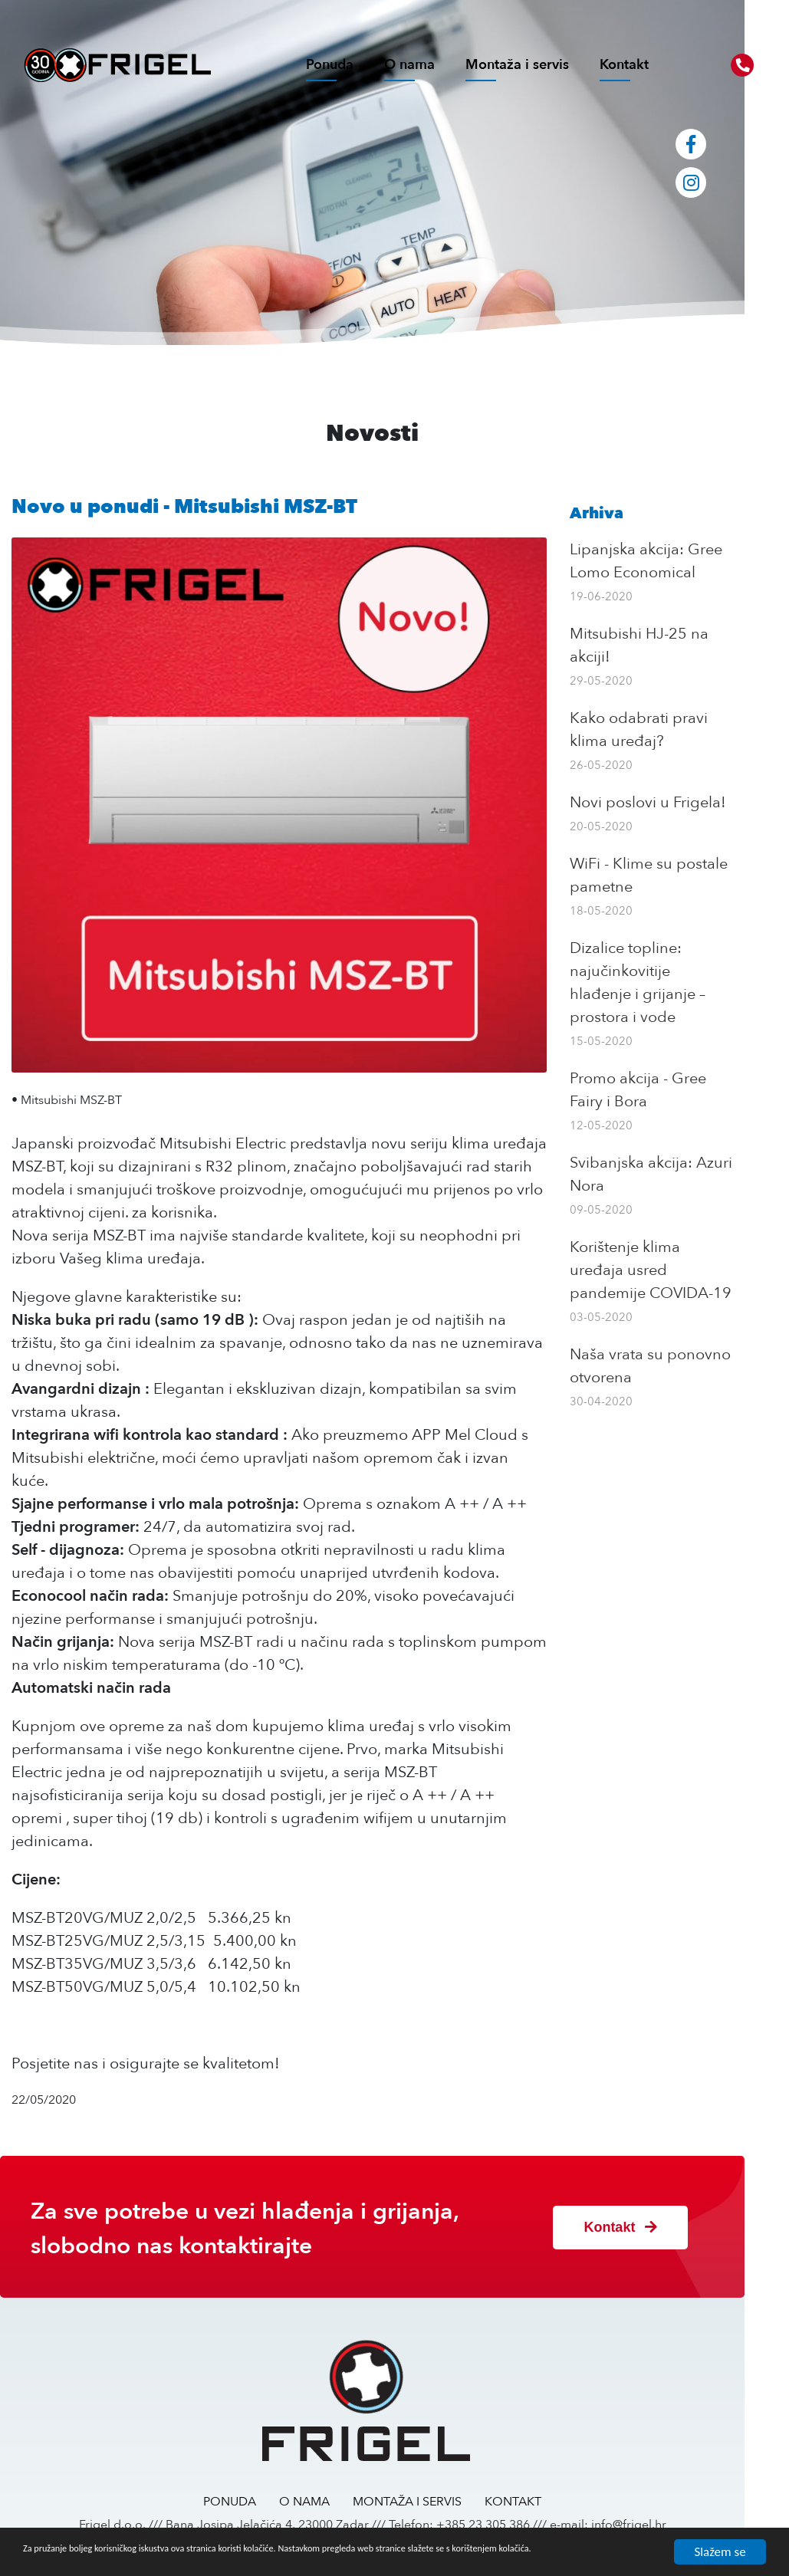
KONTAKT (535, 2488)
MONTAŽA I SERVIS (429, 2488)
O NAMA (326, 2488)
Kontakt (624, 64)
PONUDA (251, 2488)
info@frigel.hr (651, 2511)
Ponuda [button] (329, 64)
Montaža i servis (517, 64)
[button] (742, 65)
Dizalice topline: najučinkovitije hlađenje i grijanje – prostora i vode (690, 971)
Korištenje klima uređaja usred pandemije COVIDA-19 (687, 1247)
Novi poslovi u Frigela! (681, 802)
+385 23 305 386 (505, 2511)
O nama (409, 64)
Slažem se (719, 2545)
